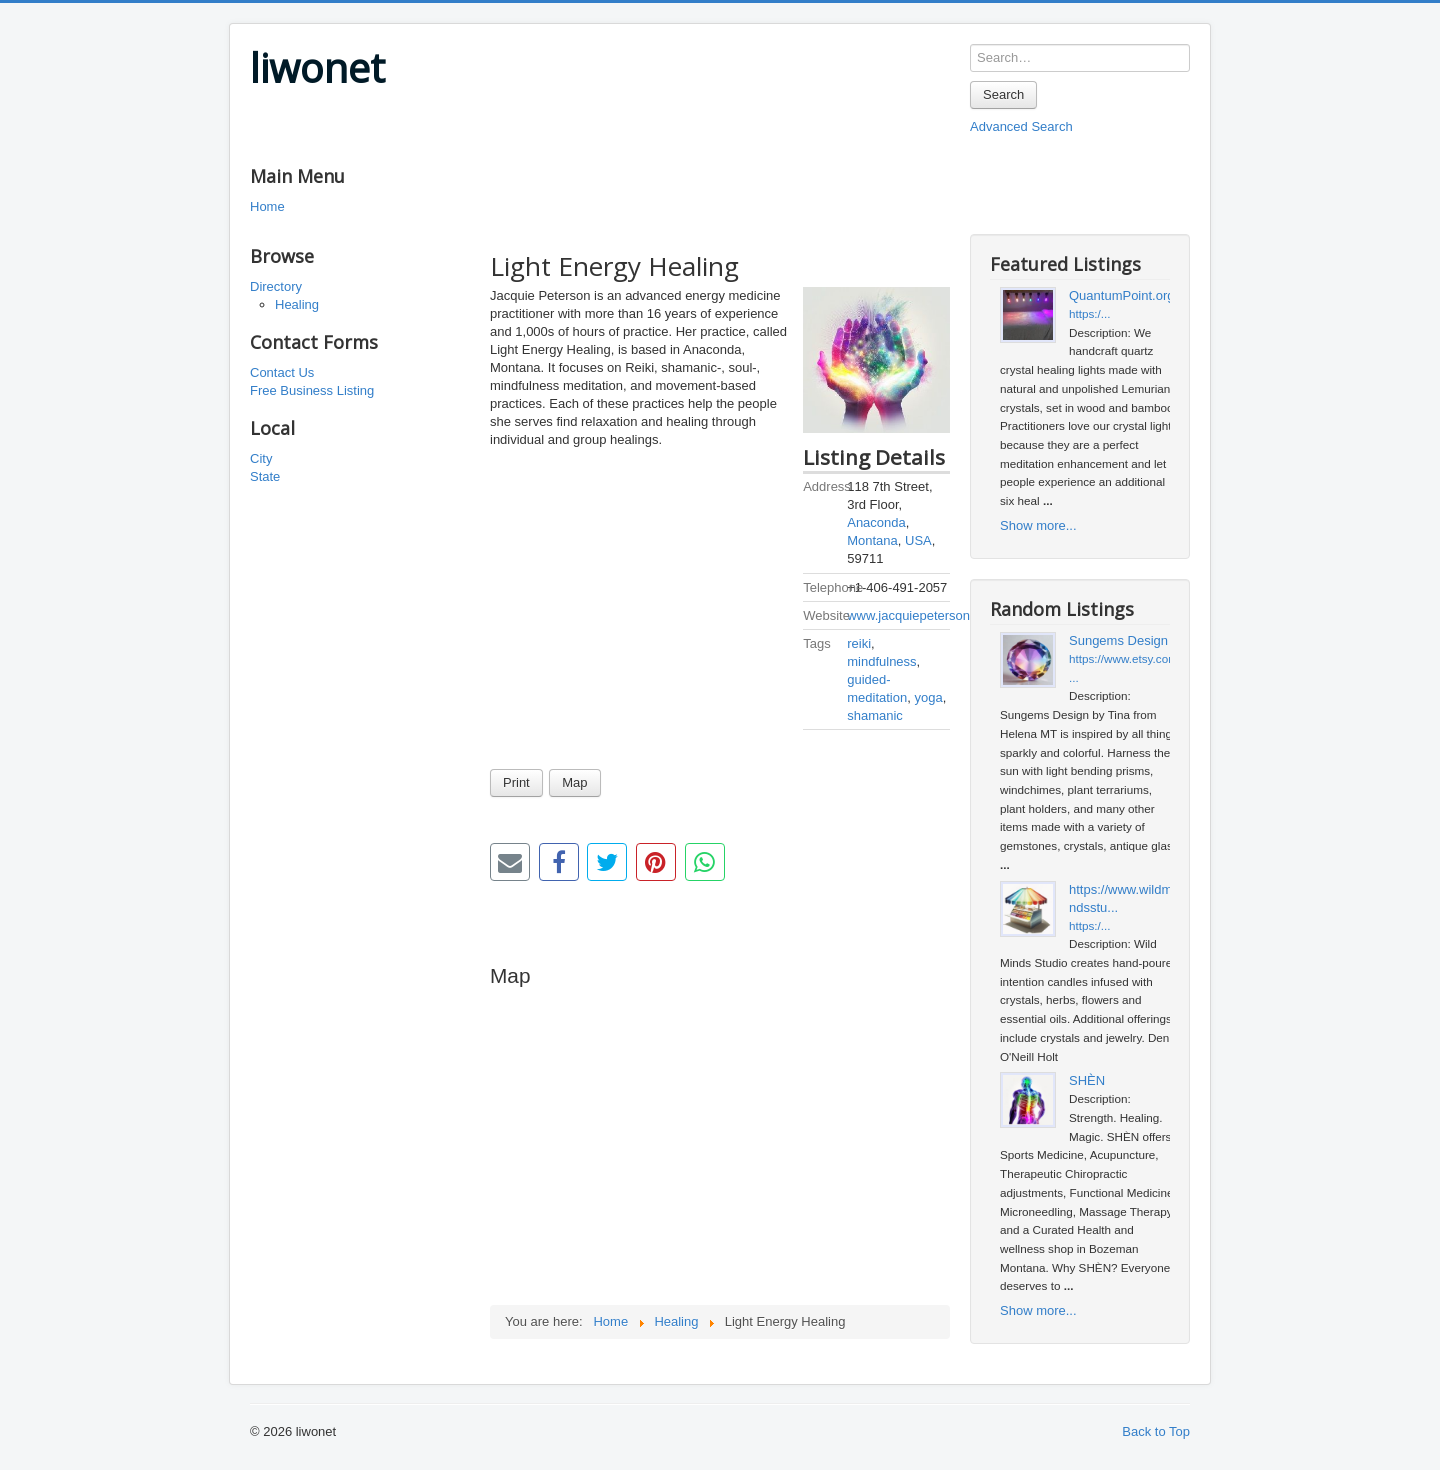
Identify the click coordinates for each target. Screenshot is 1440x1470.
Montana (872, 540)
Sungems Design (1118, 640)
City (261, 458)
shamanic (875, 715)
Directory (276, 286)
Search (1003, 94)
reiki (859, 643)
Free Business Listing (312, 390)
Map (574, 782)
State (265, 476)
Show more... (1038, 525)
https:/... (1090, 313)
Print (516, 782)
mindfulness (881, 661)
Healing (297, 304)
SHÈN (1087, 1080)
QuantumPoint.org (1122, 295)
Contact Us (282, 372)
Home (267, 206)
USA (918, 540)
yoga (928, 697)
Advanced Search (1021, 126)
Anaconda (876, 522)
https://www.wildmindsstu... (1122, 898)
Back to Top (1156, 1431)
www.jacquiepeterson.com (922, 615)
